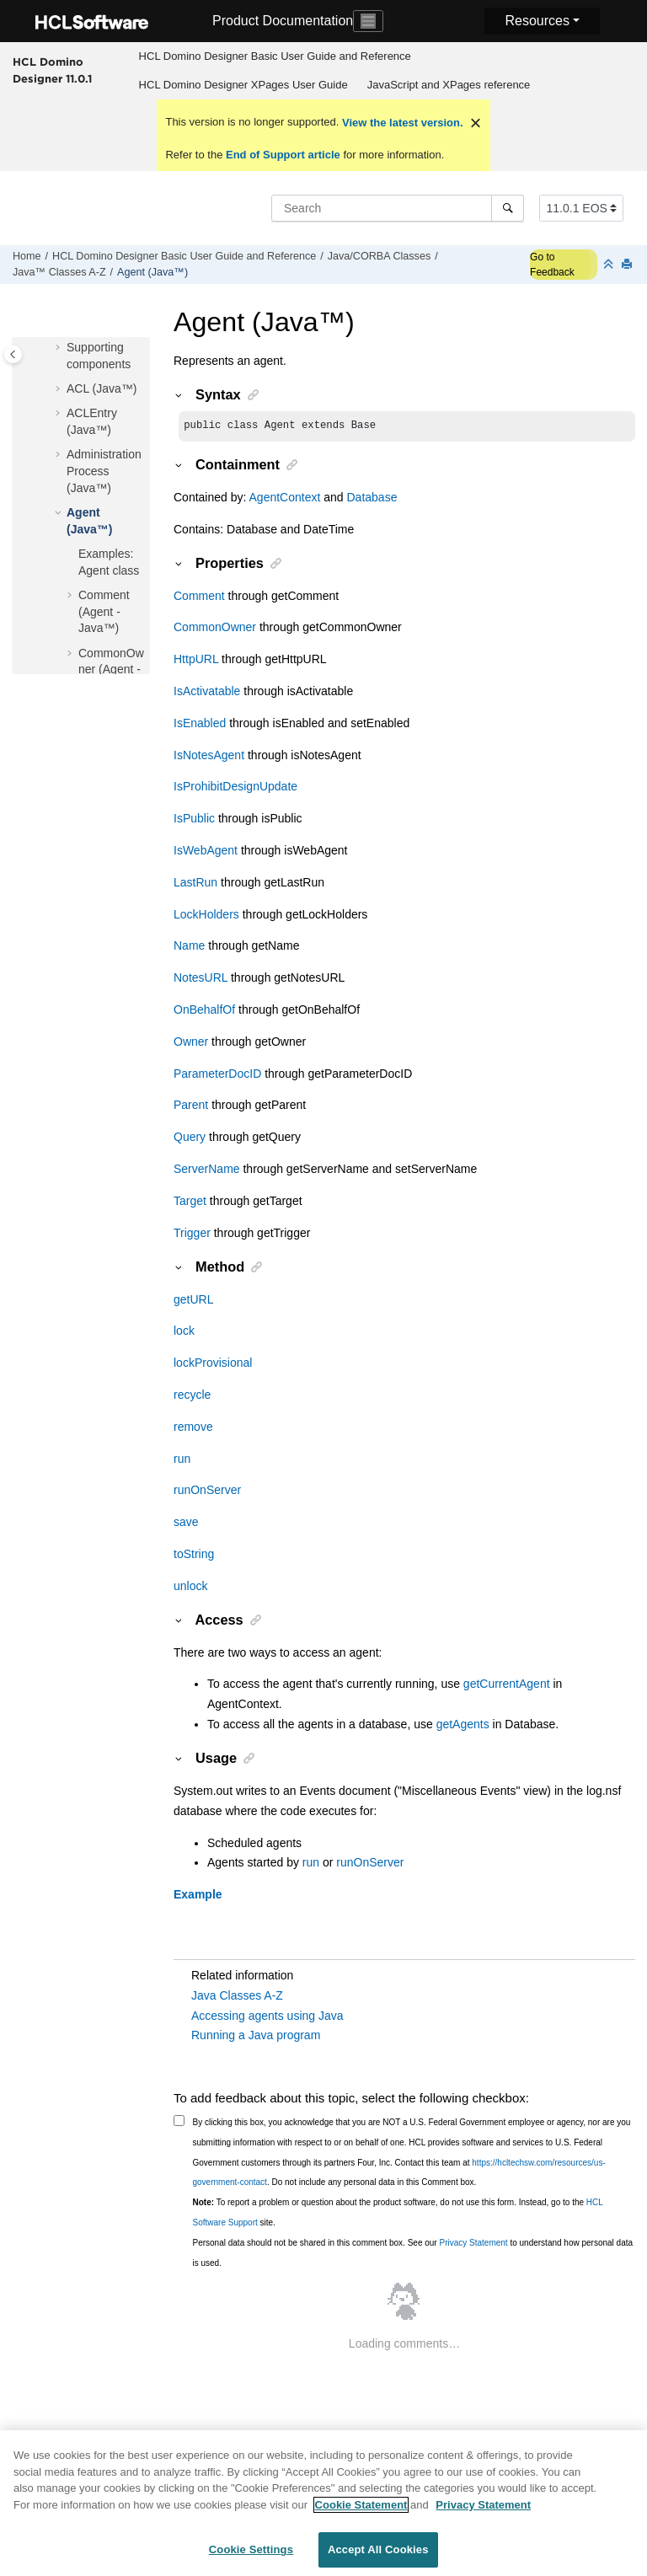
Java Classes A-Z (237, 1997)
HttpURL (196, 660)
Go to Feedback (552, 264)
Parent (191, 1106)
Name (189, 947)
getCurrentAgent (506, 1685)
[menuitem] (274, 56)
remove (193, 1428)
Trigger (192, 1234)
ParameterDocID (217, 1075)
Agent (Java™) (152, 272)
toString (194, 1555)
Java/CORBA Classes (379, 256)
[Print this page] (628, 265)
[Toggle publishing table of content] (13, 354)
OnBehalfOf (204, 1011)
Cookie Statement (361, 2512)
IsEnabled (200, 724)
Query (190, 1138)
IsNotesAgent (209, 756)
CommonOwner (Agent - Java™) (111, 669)
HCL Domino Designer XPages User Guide (243, 84)
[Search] (507, 208)
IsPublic (194, 820)
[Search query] (397, 208)
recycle (192, 1396)
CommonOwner (215, 628)
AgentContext (285, 499)
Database (372, 499)
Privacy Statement (473, 2244)
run (182, 1460)
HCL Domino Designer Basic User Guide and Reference (275, 56)
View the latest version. (401, 122)
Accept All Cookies (378, 2558)
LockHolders (206, 916)
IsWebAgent (206, 852)
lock (184, 1332)
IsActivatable (207, 692)
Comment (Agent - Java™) (104, 611)
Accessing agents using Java (267, 2017)
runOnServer (207, 1491)
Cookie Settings (251, 2558)
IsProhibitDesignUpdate (235, 788)
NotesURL (200, 979)
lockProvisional (213, 1364)
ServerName (207, 1170)
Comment (199, 597)
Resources (537, 20)
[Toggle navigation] (368, 21)
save (186, 1523)
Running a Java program (255, 2036)
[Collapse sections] (610, 265)
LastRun (195, 884)
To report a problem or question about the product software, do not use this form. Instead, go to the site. (398, 2214)
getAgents (462, 1726)
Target (190, 1202)
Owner (191, 1043)
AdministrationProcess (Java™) (104, 470)
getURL (193, 1301)
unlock (190, 1587)
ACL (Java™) (102, 388)
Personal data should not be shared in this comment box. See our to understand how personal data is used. (413, 2254)
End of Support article (282, 154)
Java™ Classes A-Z (59, 272)
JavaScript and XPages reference (449, 84)
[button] (60, 348)
